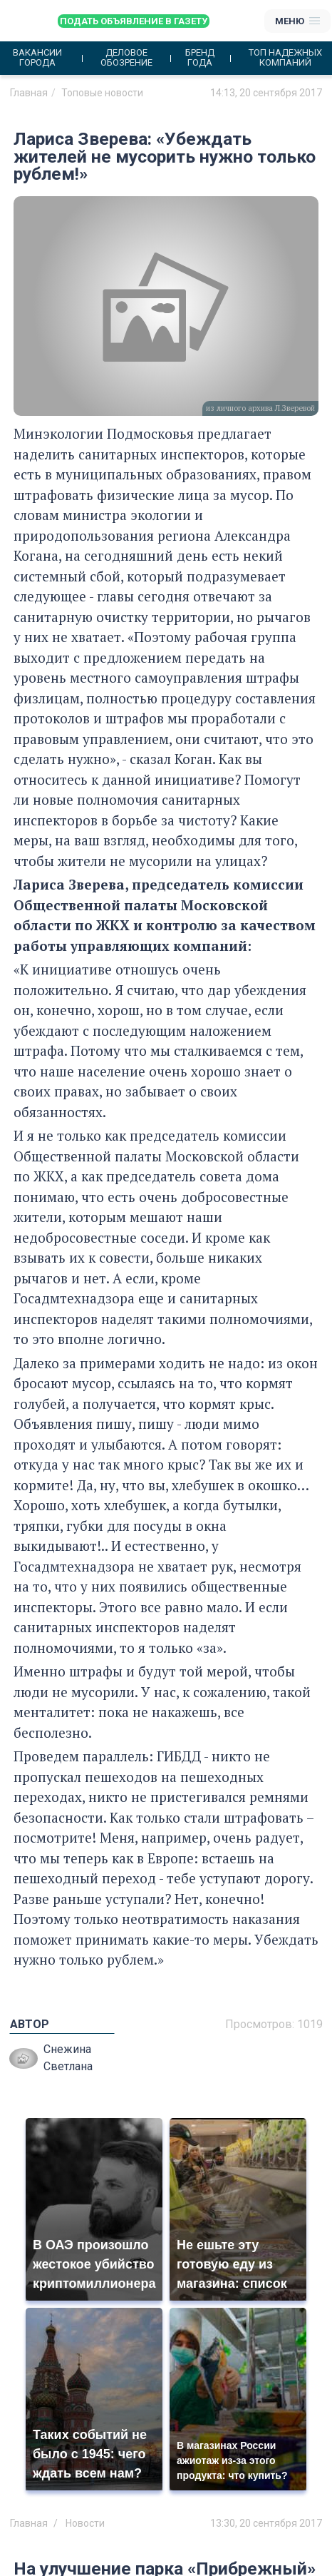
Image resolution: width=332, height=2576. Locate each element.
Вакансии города (37, 58)
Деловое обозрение (126, 58)
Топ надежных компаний (285, 58)
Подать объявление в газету (133, 21)
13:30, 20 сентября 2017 (266, 2523)
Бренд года (199, 58)
